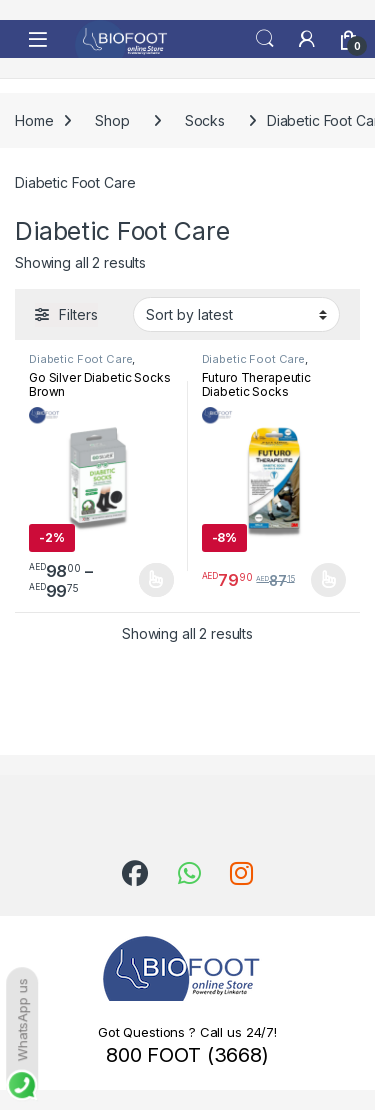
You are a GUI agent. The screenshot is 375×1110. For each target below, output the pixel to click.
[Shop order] (236, 314)
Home (34, 120)
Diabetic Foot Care (80, 359)
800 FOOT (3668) (187, 1055)
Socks (205, 120)
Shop (112, 120)
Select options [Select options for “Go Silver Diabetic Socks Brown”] (156, 580)
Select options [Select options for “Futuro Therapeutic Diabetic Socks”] (328, 580)
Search (265, 39)
